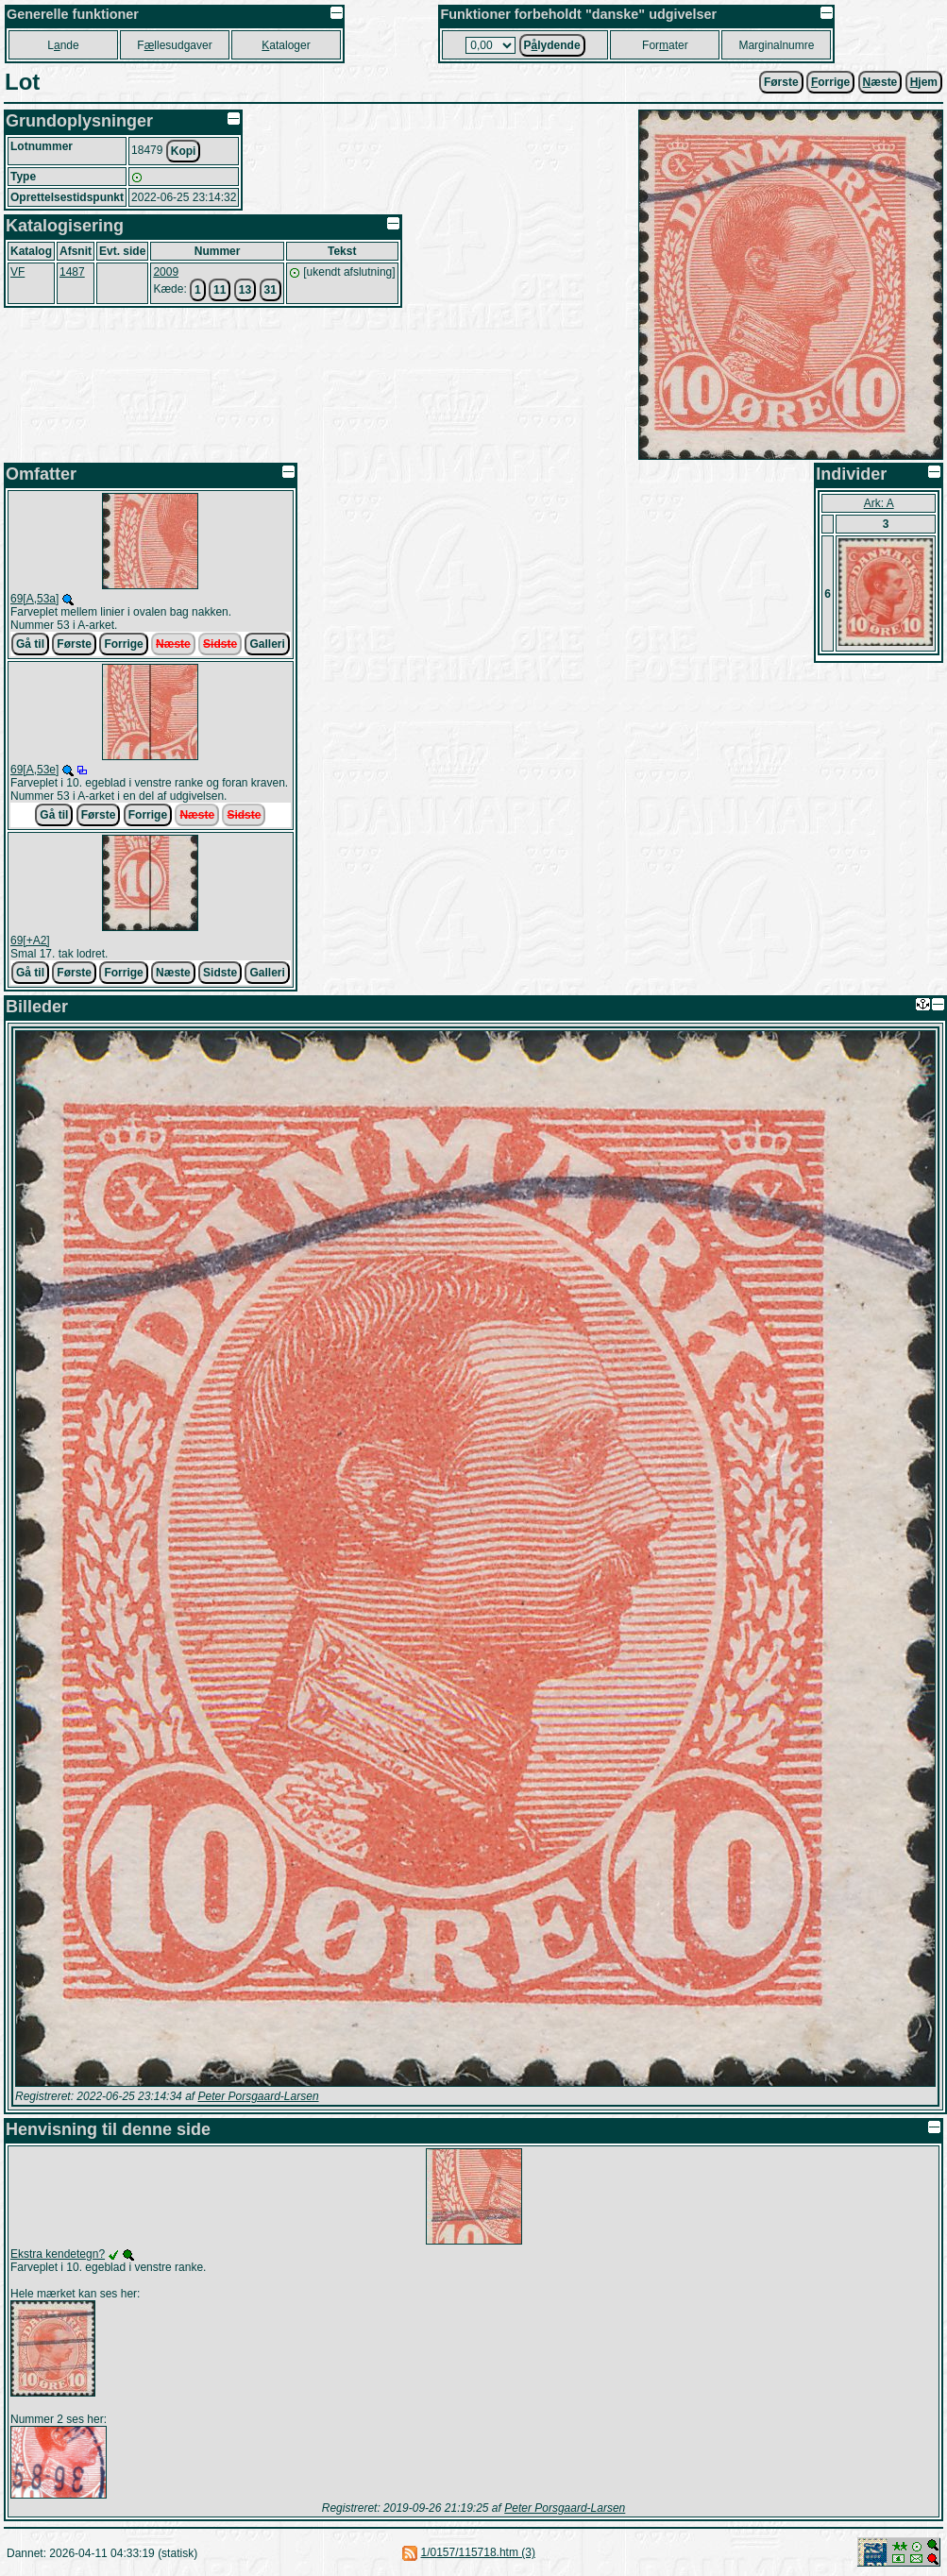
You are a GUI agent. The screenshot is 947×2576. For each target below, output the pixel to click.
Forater (665, 45)
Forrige (123, 644)
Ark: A (879, 503)
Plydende (552, 45)
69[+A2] (30, 940)
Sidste (220, 644)
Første (781, 82)
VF (17, 272)
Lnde (62, 45)
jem (924, 82)
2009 (165, 272)
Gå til (30, 644)
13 (245, 290)
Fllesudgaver (174, 45)
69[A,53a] (34, 598)
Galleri (266, 644)
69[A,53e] (34, 769)
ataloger (286, 45)
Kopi (183, 151)
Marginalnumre (776, 45)
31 (270, 290)
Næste (173, 644)
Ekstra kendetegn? (57, 2254)
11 (219, 290)
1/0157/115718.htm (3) (478, 2552)
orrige (830, 82)
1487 (72, 272)
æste (880, 82)
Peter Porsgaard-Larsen (257, 2096)
